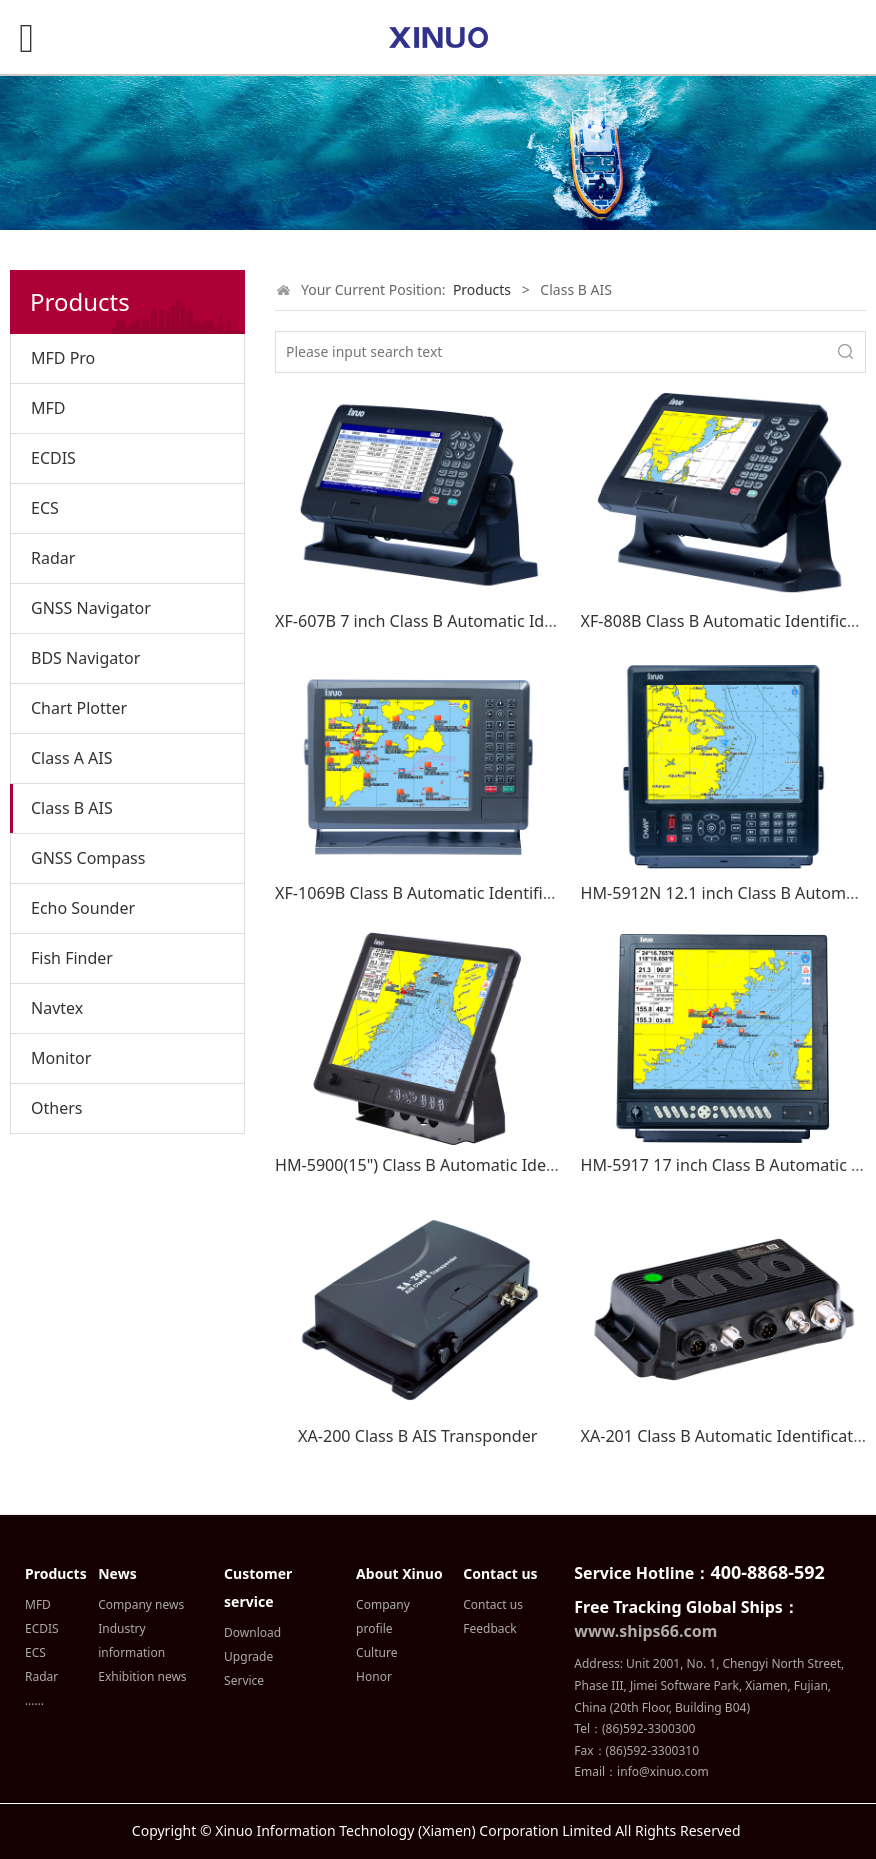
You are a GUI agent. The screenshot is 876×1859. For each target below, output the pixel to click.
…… (34, 1700)
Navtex (57, 1008)
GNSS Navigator (91, 608)
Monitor (61, 1058)
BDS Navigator (85, 658)
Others (56, 1108)
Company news (141, 1604)
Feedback (489, 1628)
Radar (53, 558)
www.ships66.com (645, 1631)
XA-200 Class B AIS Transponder (417, 1436)
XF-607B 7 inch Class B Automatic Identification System (481, 621)
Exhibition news (142, 1676)
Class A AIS (72, 758)
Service (244, 1680)
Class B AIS (72, 808)
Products (482, 289)
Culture (376, 1652)
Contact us (493, 1604)
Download (252, 1632)
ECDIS (53, 458)
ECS (45, 508)
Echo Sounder (83, 908)
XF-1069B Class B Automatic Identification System (461, 893)
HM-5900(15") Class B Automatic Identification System (478, 1165)
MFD (48, 408)
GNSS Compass (88, 858)
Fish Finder (72, 958)
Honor (374, 1676)
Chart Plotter (79, 708)
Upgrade (248, 1656)
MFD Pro (63, 358)
